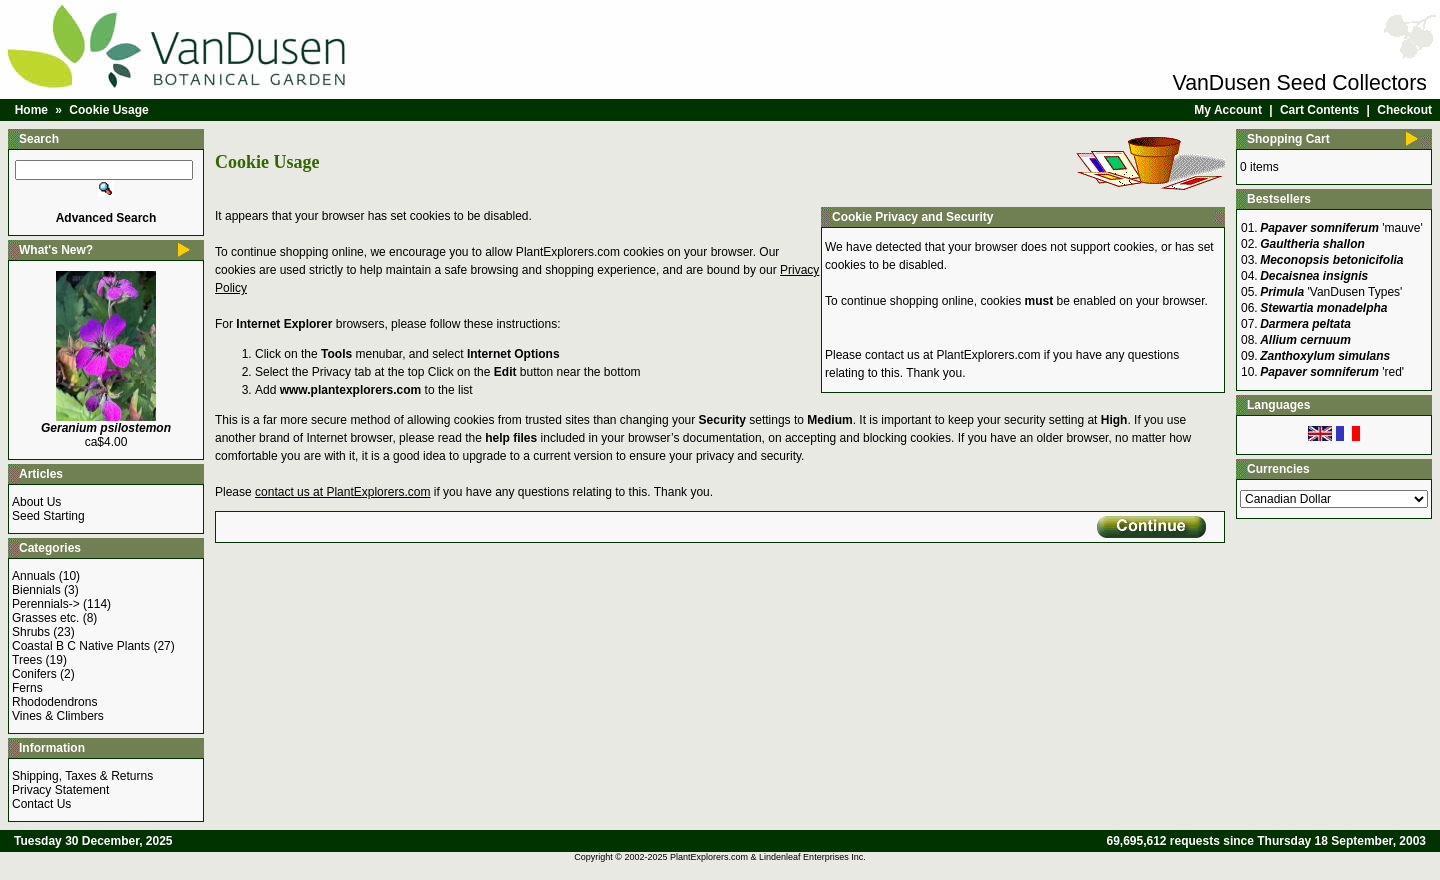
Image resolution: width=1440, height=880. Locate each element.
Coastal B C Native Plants (81, 646)
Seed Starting (48, 516)
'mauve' (1341, 228)
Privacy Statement (60, 790)
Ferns (27, 688)
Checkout (1404, 110)
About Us (36, 502)
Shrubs (31, 632)
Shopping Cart (1288, 139)
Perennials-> (46, 604)
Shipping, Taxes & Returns (82, 776)
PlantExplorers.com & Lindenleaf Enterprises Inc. (768, 857)
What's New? (56, 250)
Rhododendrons (54, 702)
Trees (27, 660)
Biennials (36, 590)
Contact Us (41, 804)
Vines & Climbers (58, 716)
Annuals (33, 576)
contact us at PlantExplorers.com (952, 355)
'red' (1332, 372)
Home (31, 110)
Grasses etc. (45, 618)
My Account (1228, 110)
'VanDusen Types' (1331, 292)
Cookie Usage (108, 110)
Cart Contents (1319, 110)
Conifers (34, 674)
